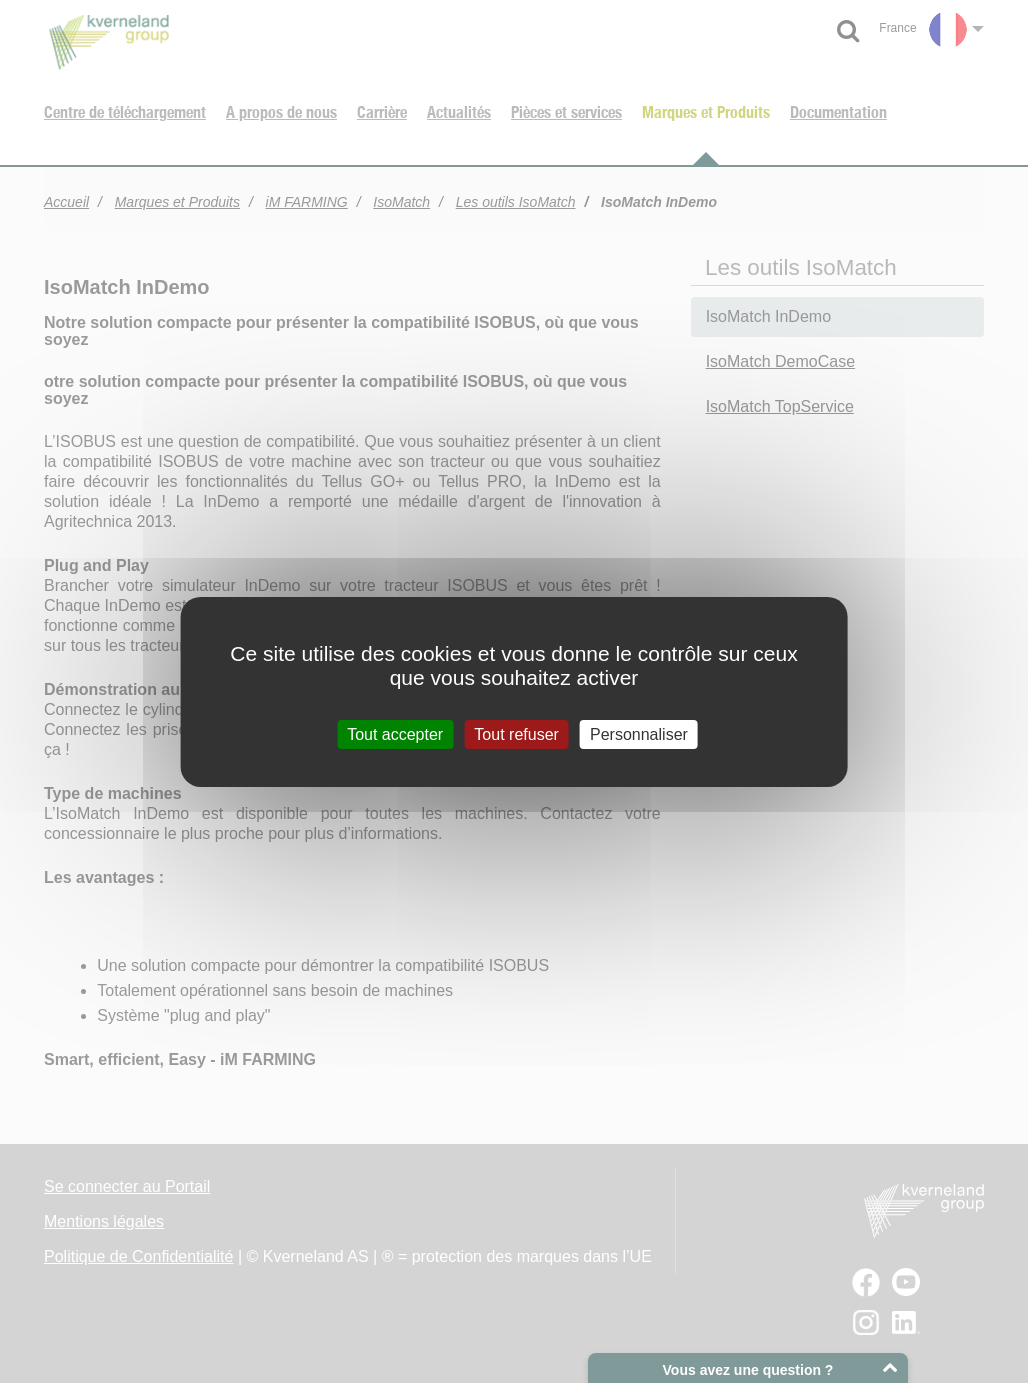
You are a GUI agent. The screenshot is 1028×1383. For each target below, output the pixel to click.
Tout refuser (516, 733)
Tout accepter (395, 733)
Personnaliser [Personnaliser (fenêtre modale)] (639, 733)
